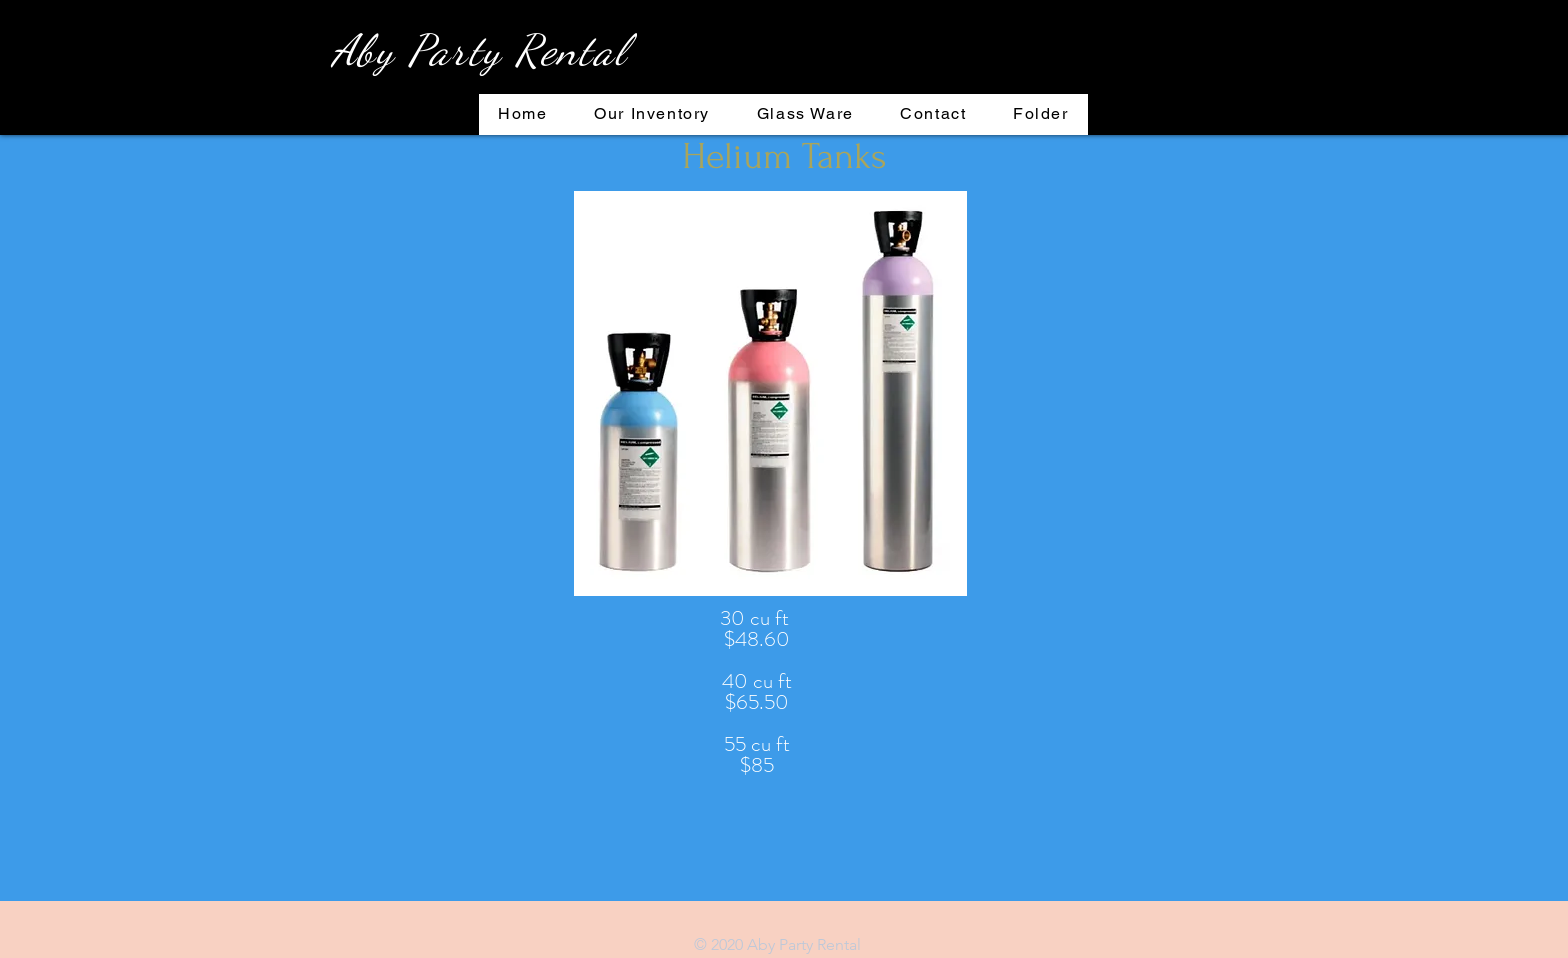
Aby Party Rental (479, 50)
